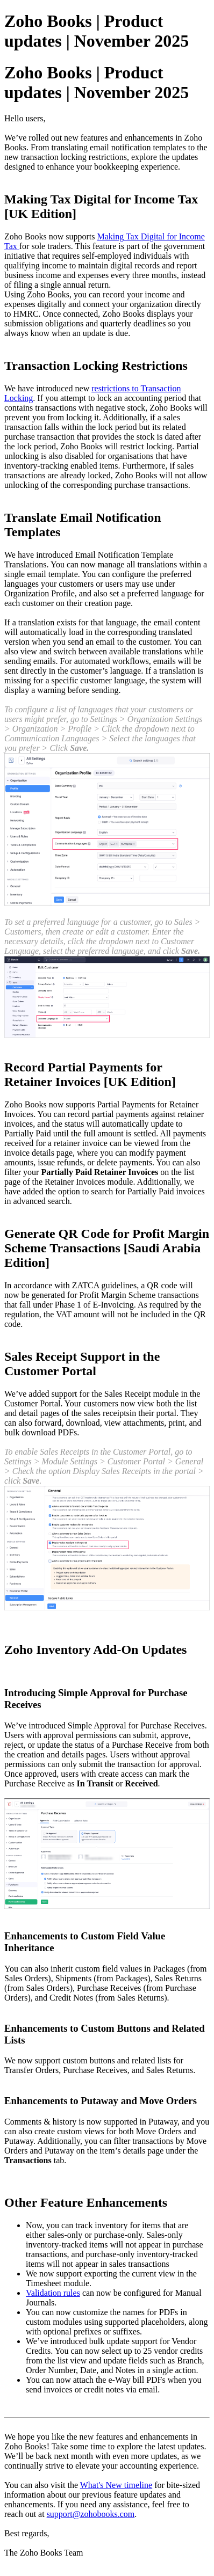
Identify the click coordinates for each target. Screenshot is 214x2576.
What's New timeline (116, 2485)
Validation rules (53, 2292)
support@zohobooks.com (91, 2514)
